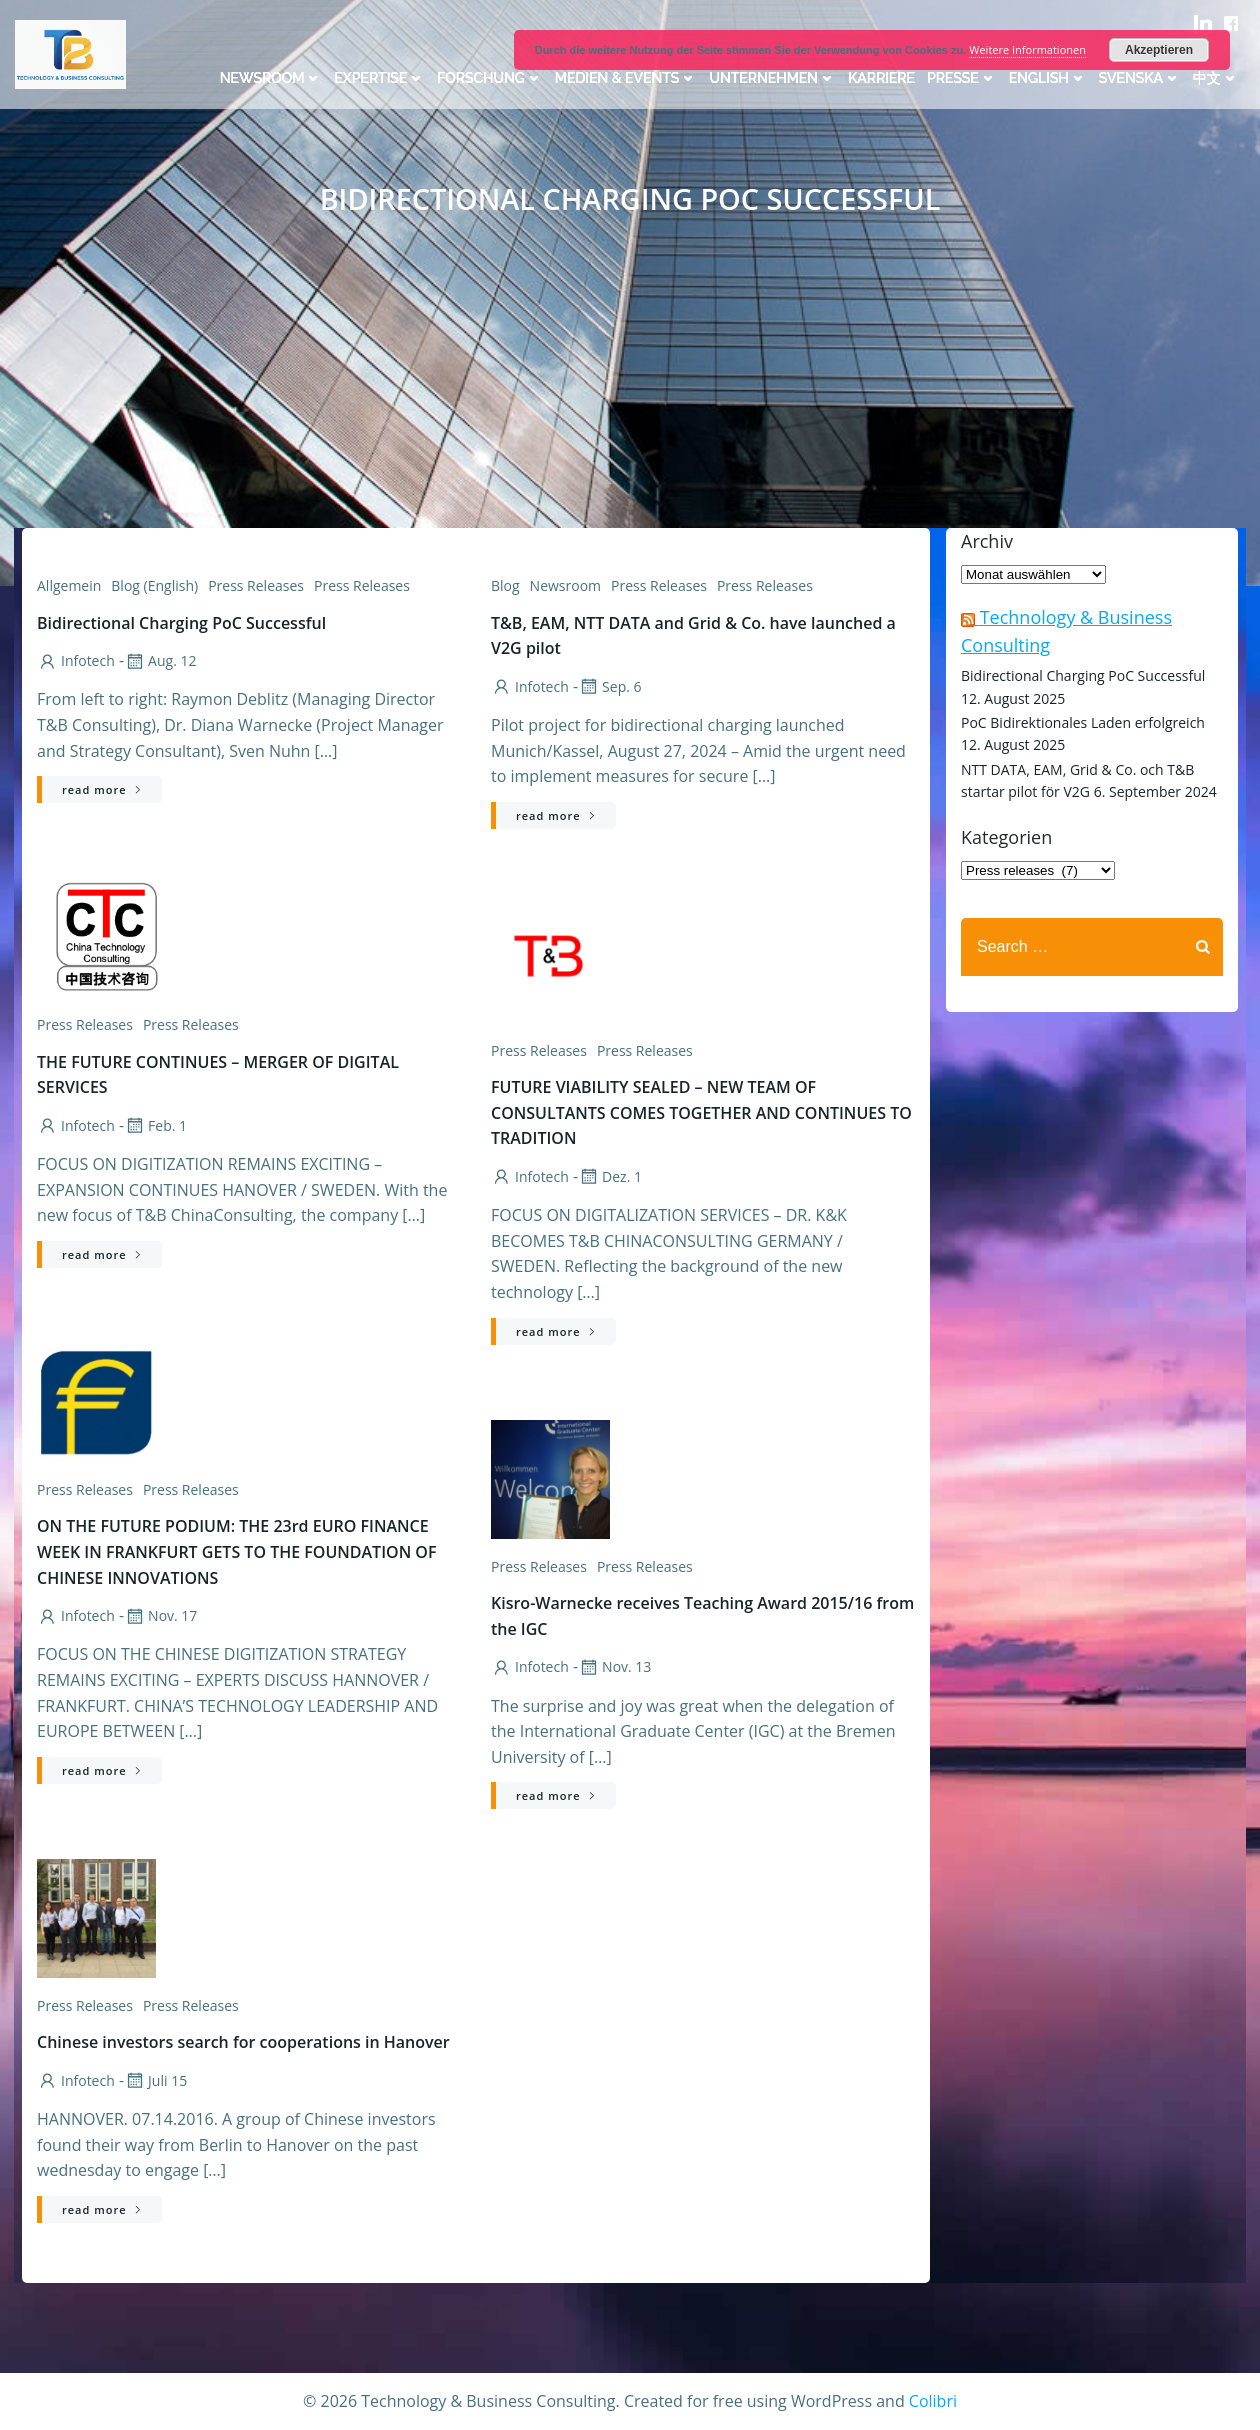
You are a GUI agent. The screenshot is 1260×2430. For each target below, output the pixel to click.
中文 (1216, 78)
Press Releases (256, 585)
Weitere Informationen (1027, 49)
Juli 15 (155, 2080)
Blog (505, 585)
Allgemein (69, 585)
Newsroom (271, 78)
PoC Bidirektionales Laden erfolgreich (1083, 722)
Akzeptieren (1159, 50)
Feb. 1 (155, 1125)
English (1048, 78)
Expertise (379, 78)
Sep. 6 (609, 686)
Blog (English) (154, 585)
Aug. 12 (160, 660)
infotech (76, 660)
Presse (962, 78)
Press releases (362, 585)
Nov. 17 (160, 1615)
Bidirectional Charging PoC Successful (1083, 675)
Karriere (881, 78)
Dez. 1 (610, 1176)
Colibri (933, 2401)
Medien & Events (626, 78)
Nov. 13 (614, 1666)
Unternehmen (772, 78)
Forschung (489, 78)
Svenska (1140, 78)
